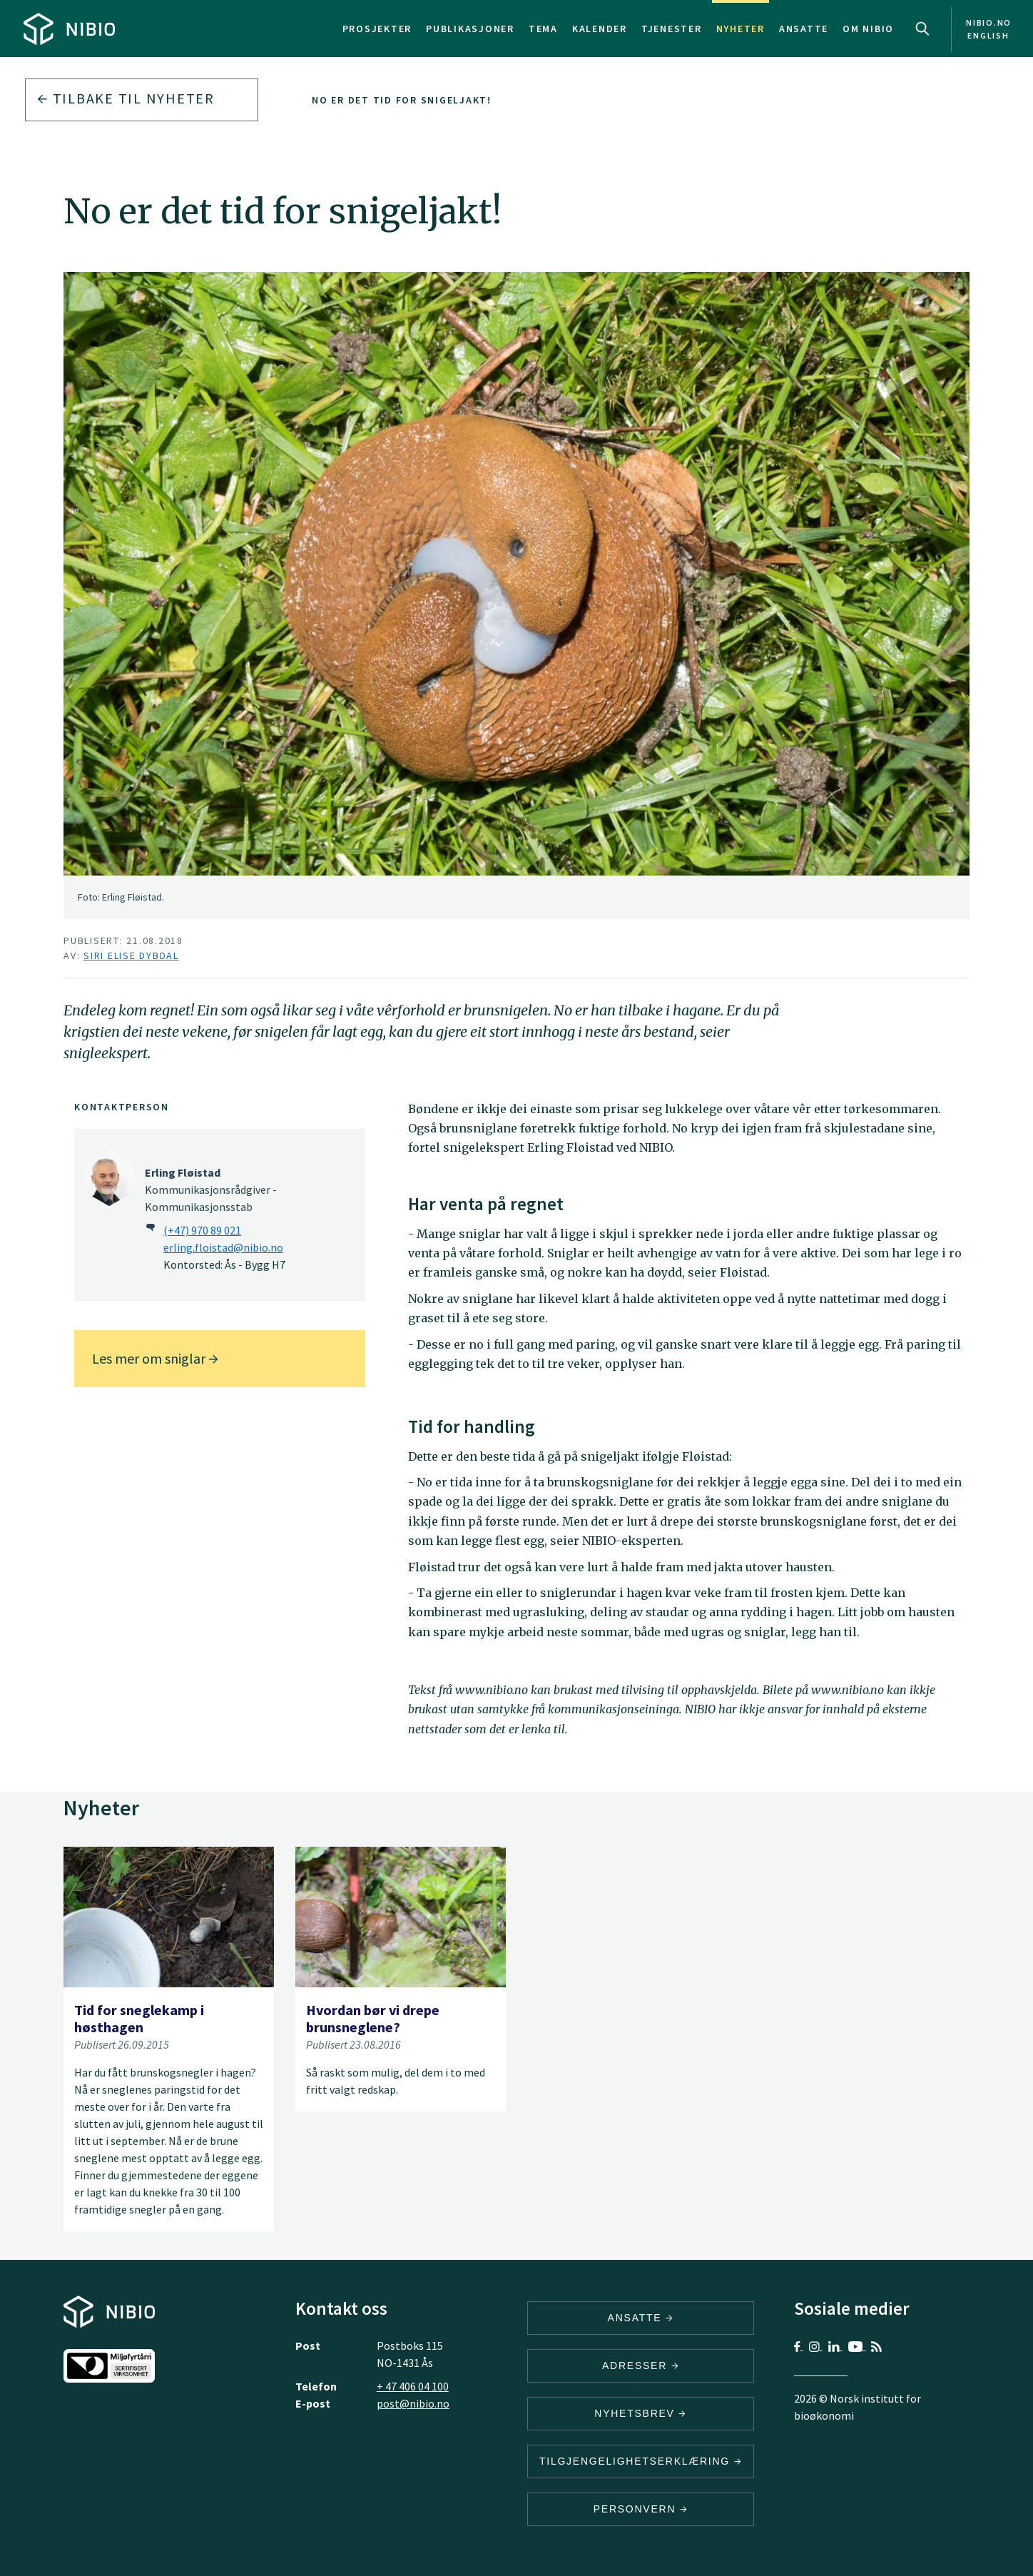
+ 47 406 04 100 (413, 2386)
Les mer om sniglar (155, 1358)
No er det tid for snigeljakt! (402, 99)
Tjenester (671, 28)
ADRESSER (640, 2365)
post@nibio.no (413, 2403)
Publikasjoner (470, 28)
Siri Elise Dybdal (131, 955)
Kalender (599, 28)
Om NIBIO (868, 28)
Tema (543, 28)
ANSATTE (641, 2317)
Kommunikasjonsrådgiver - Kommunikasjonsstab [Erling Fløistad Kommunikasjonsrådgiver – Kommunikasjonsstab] (211, 1189)
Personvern (641, 2509)
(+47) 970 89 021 (202, 1230)
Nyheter (740, 28)
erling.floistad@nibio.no (223, 1247)
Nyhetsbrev (640, 2413)
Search (922, 28)
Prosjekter (377, 28)
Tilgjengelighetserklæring (640, 2461)
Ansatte (803, 28)
